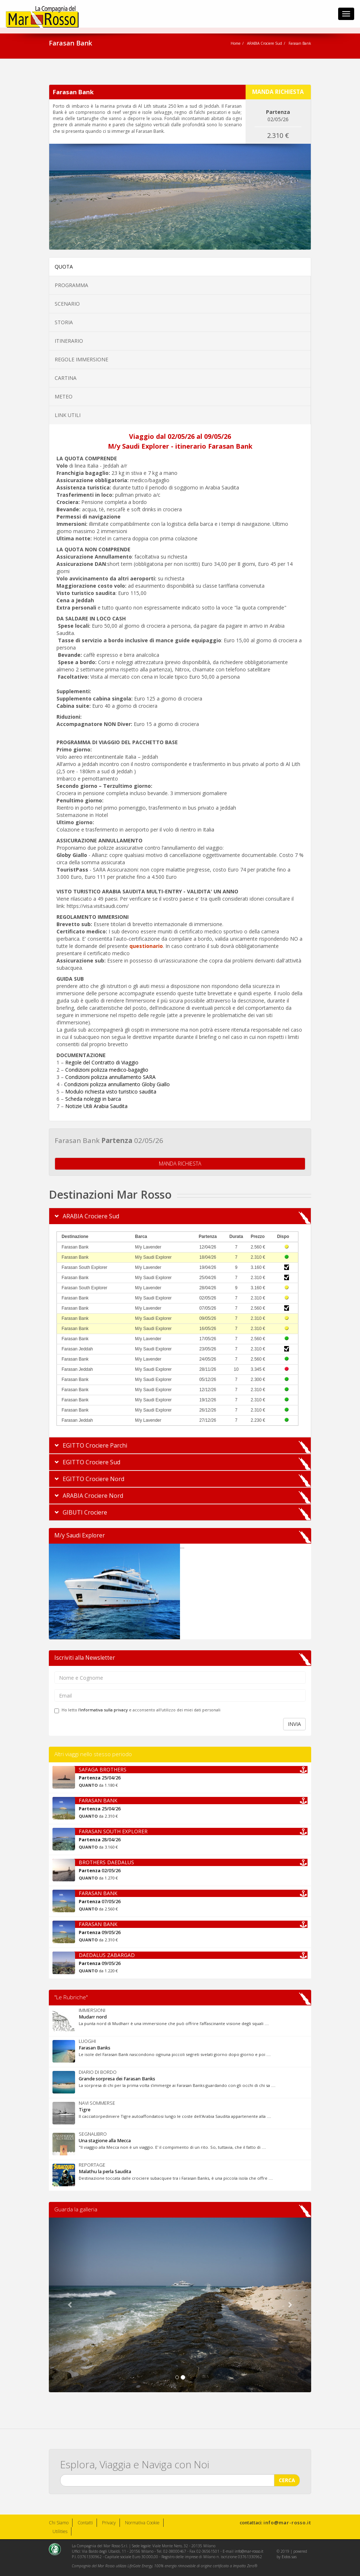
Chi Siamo (59, 2523)
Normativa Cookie (142, 2523)
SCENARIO (67, 303)
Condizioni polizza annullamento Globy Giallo (117, 1084)
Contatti (85, 2523)
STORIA (64, 322)
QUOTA (64, 266)
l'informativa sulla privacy (103, 1709)
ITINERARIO (69, 340)
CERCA (287, 2477)
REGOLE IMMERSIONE (81, 359)
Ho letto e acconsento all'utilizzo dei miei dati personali (137, 1710)
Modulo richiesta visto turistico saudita (110, 1091)
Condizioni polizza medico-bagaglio (106, 1069)
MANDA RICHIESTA (180, 1160)
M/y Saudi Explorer (79, 1535)
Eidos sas (289, 2556)
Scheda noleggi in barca (93, 1098)
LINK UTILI (68, 415)
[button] (68, 2305)
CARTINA (66, 377)
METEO (64, 396)
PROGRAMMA (71, 285)
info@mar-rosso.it (287, 2522)
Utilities (59, 2531)
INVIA (294, 1723)
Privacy (109, 2523)
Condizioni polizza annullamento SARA (110, 1076)
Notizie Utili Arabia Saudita (96, 1106)
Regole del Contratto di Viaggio (101, 1062)
